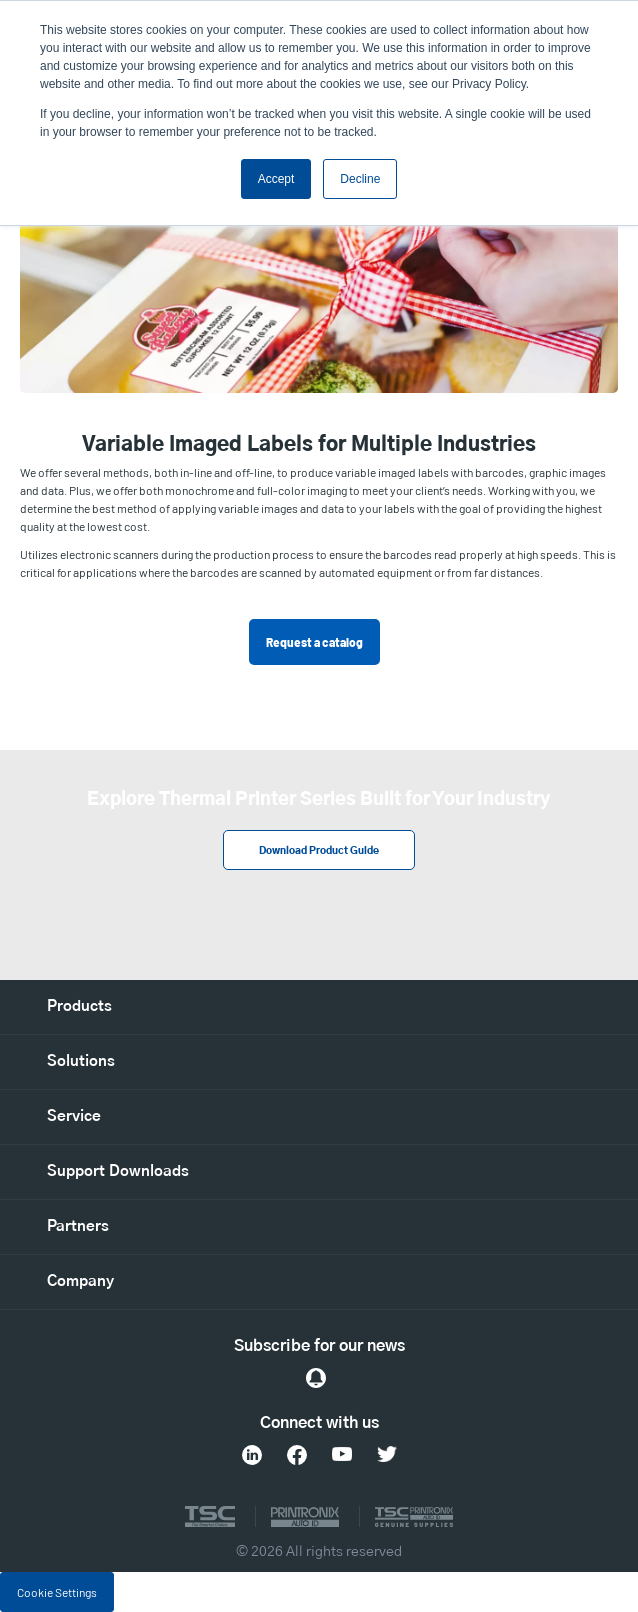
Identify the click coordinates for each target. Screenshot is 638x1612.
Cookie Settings (57, 1592)
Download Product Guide (319, 851)
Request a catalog (314, 642)
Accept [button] (276, 179)
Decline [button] (360, 179)
